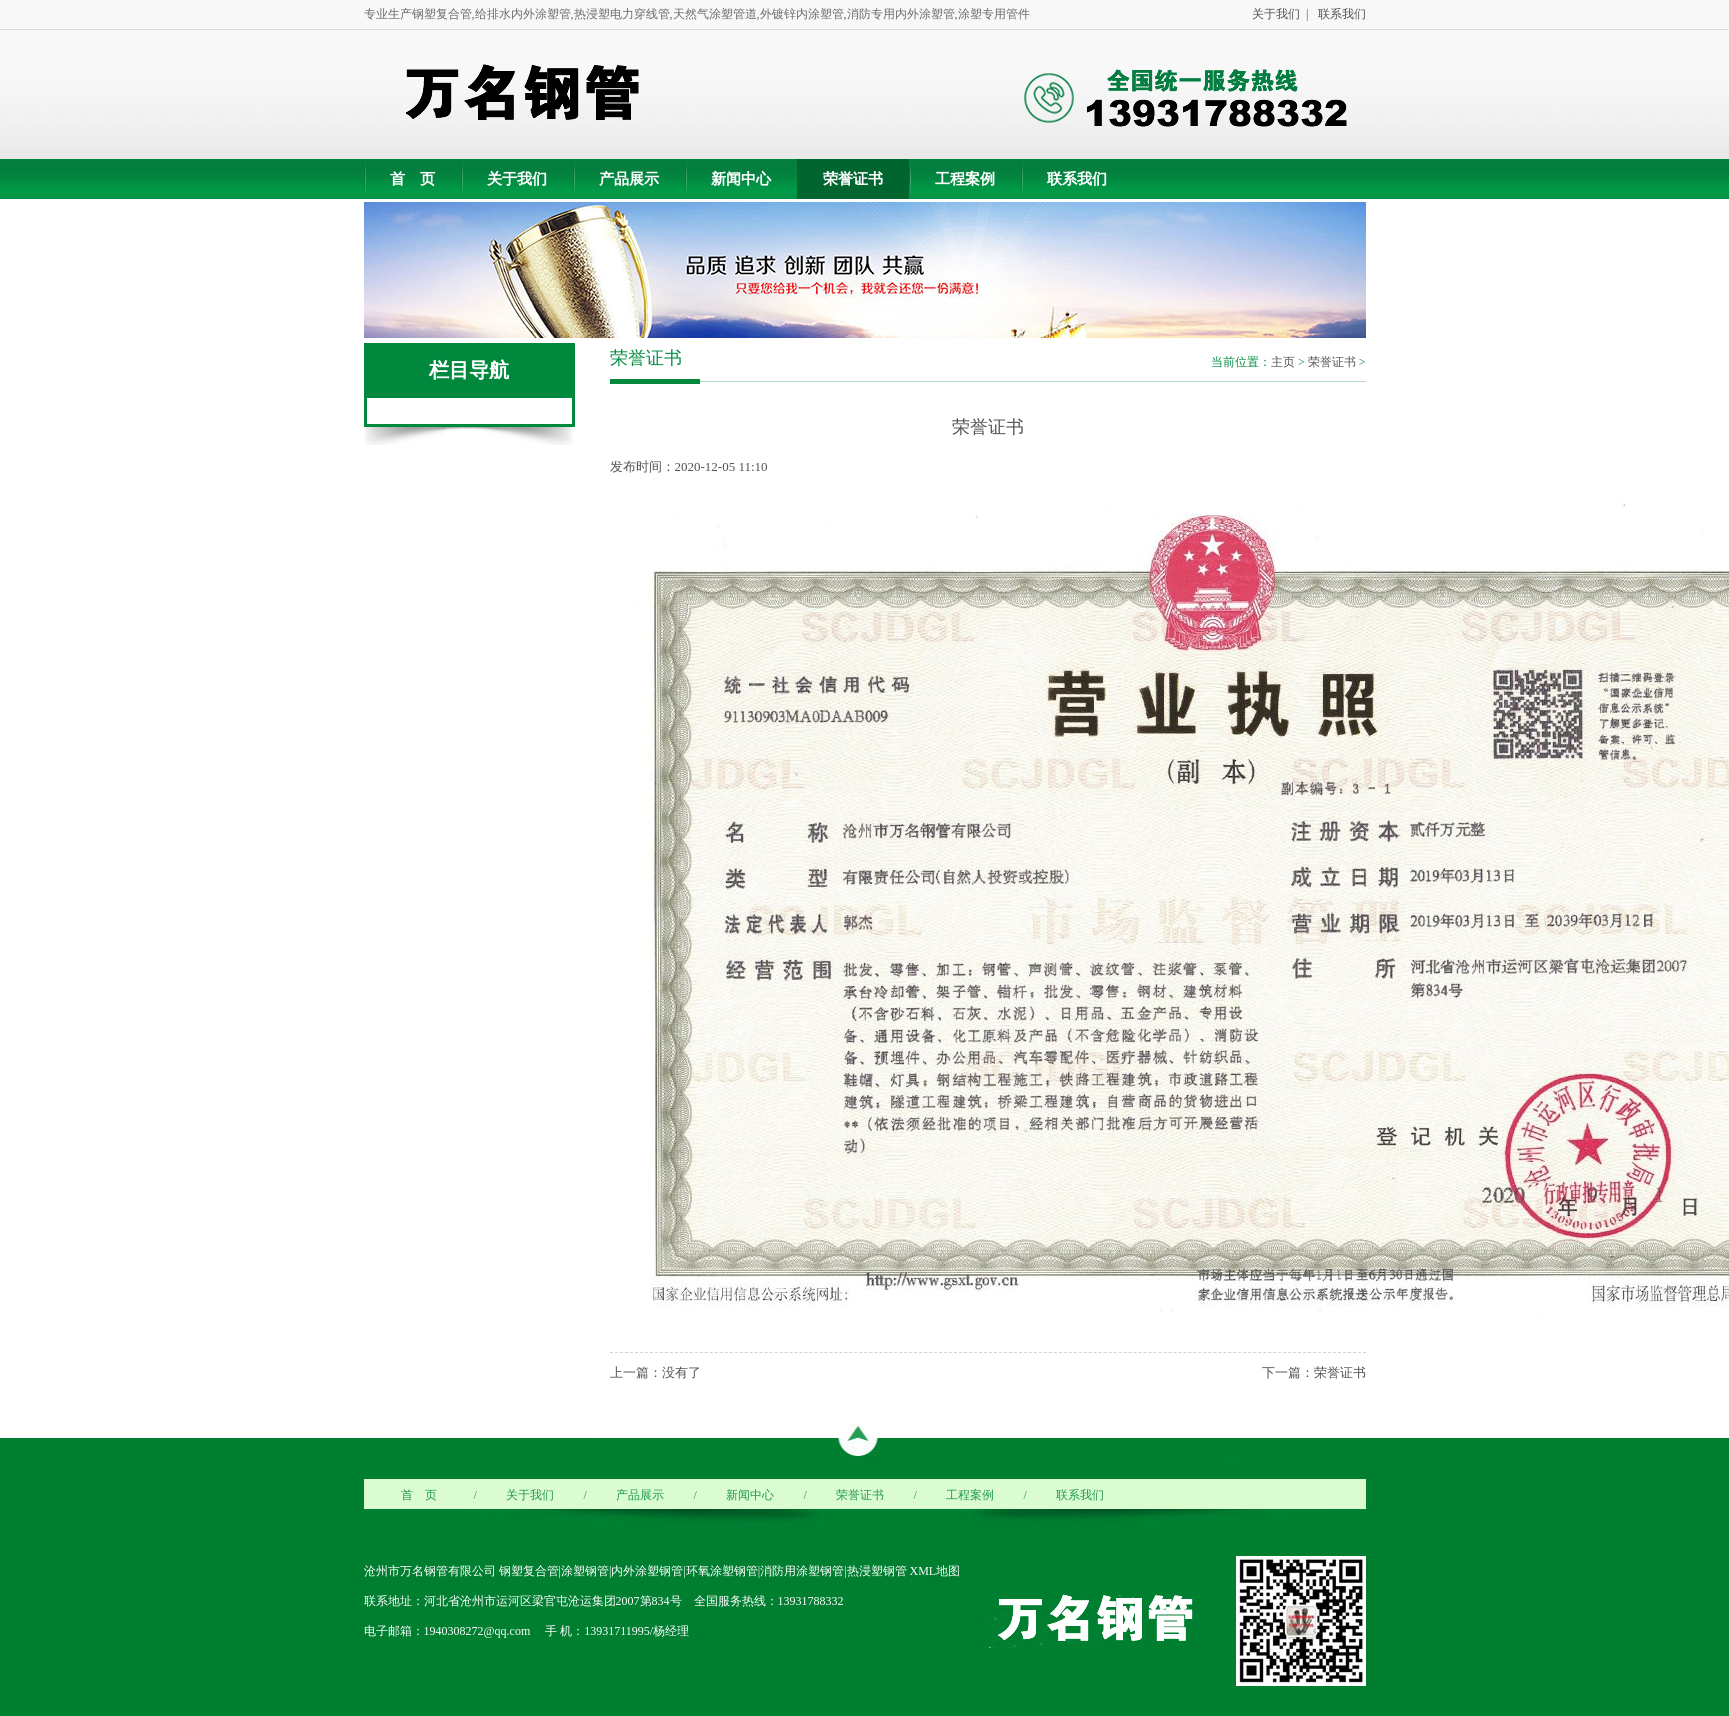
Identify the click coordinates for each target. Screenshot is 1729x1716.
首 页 (412, 179)
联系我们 (1339, 14)
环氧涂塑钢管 (722, 1571)
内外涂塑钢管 (647, 1571)
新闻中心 (741, 179)
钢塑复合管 (529, 1571)
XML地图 (935, 1571)
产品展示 (629, 179)
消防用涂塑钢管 (802, 1571)
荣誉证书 (853, 179)
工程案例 (965, 179)
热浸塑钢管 (877, 1571)
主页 (1283, 362)
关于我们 (517, 179)
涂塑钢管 (585, 1571)
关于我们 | (1277, 14)
